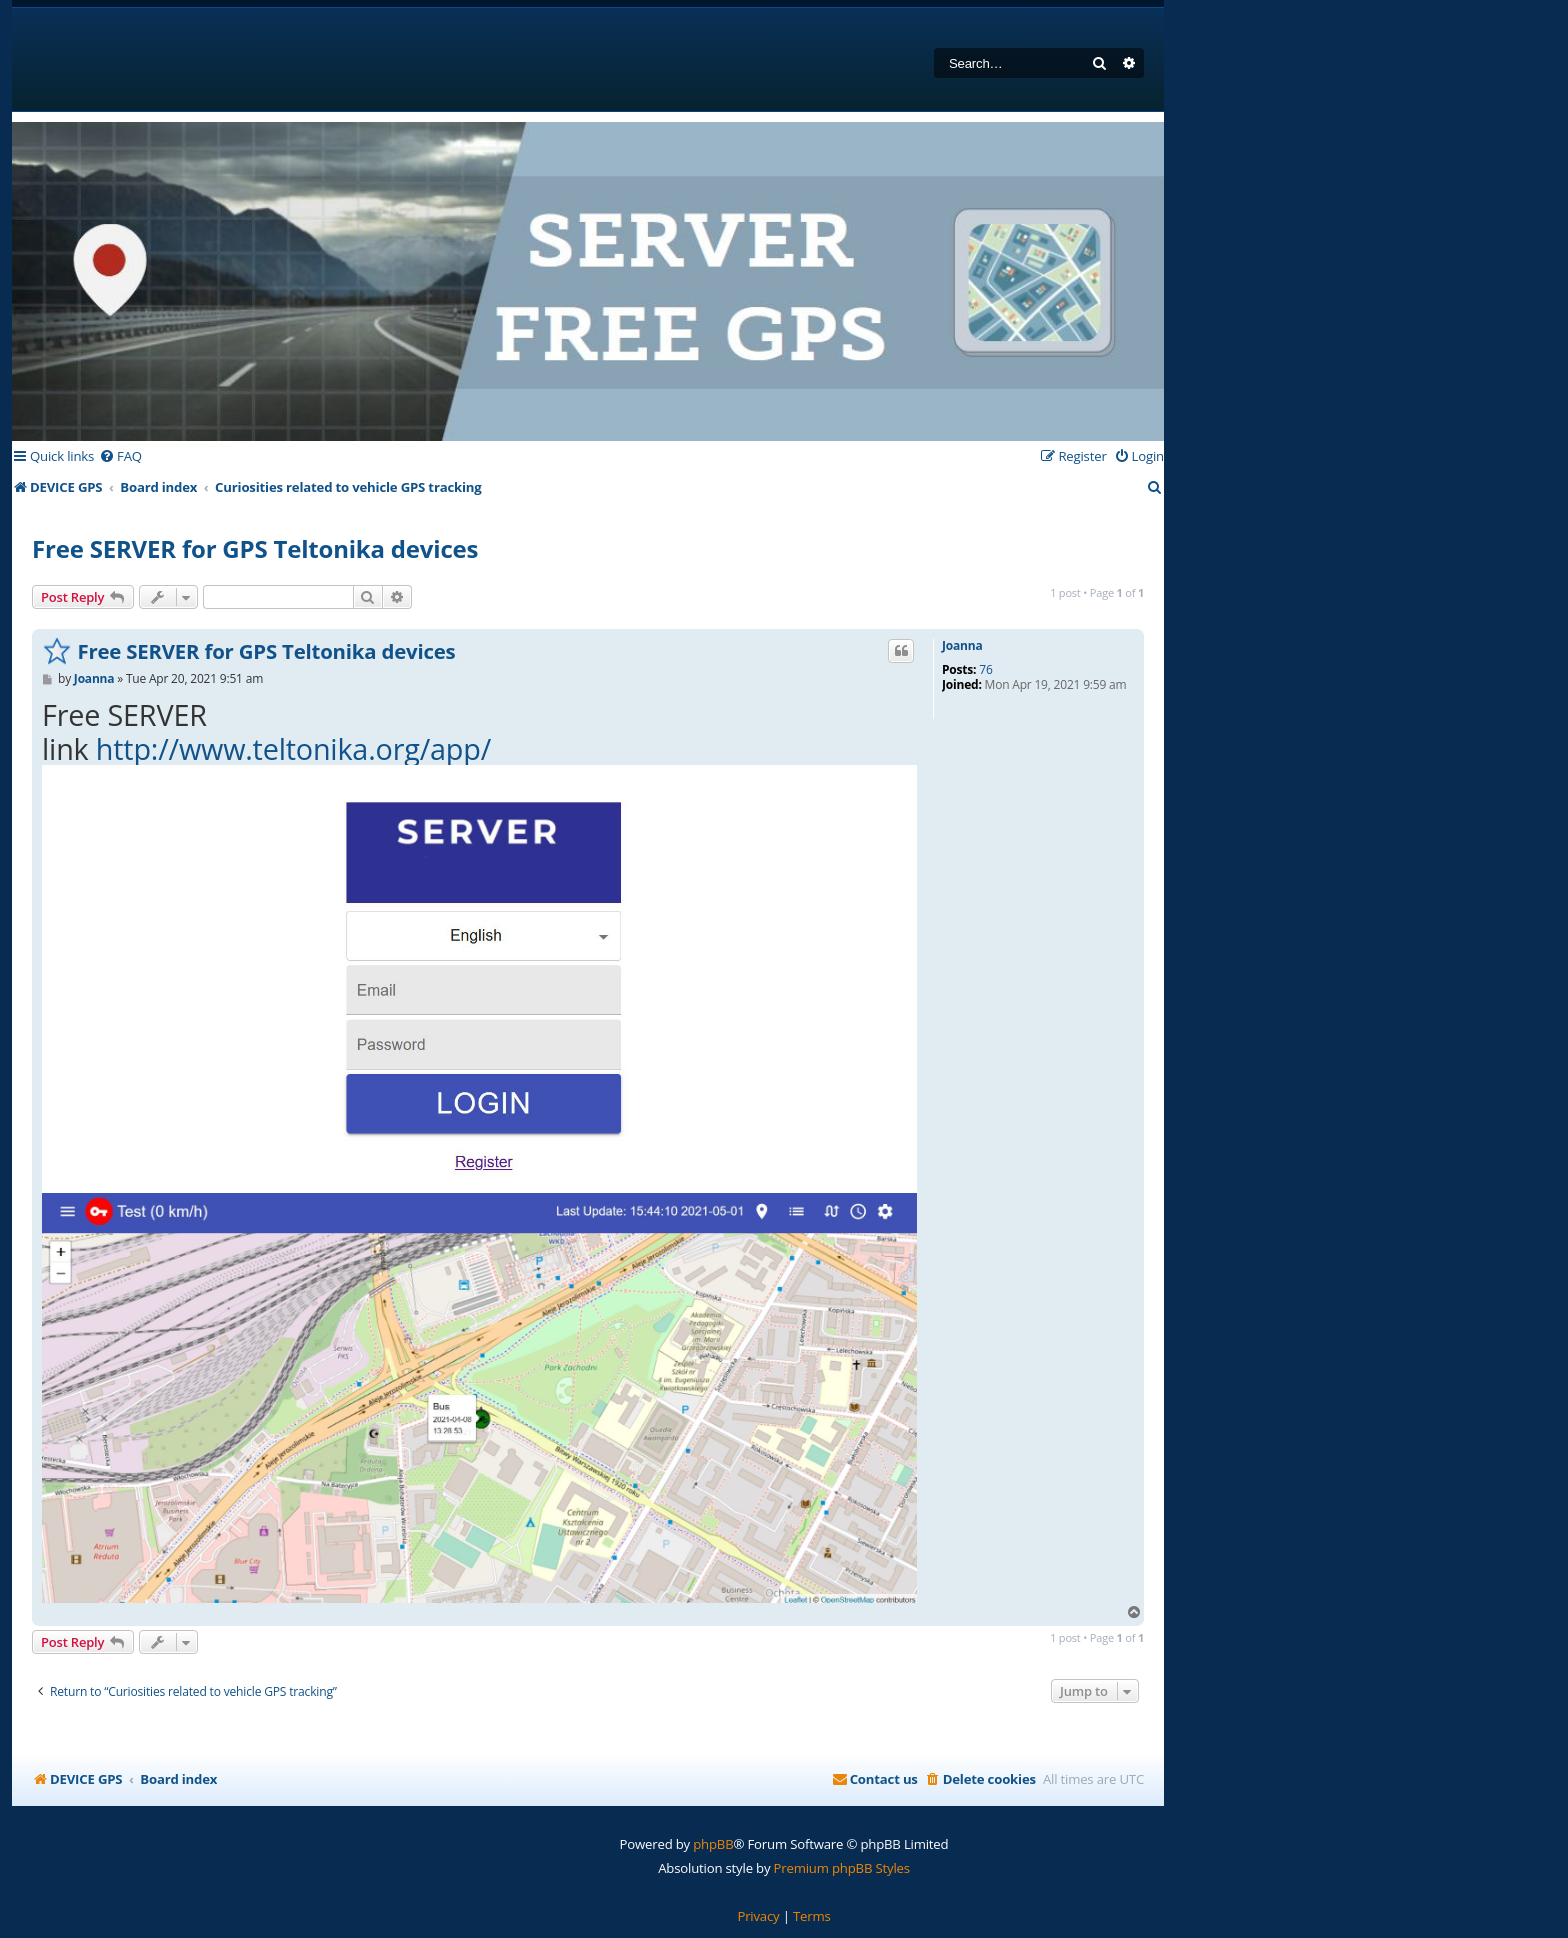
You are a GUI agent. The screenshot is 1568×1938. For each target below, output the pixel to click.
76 (985, 670)
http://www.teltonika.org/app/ (293, 748)
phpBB (713, 1844)
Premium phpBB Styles (842, 1868)
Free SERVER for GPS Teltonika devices (255, 548)
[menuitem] (120, 456)
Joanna (962, 646)
